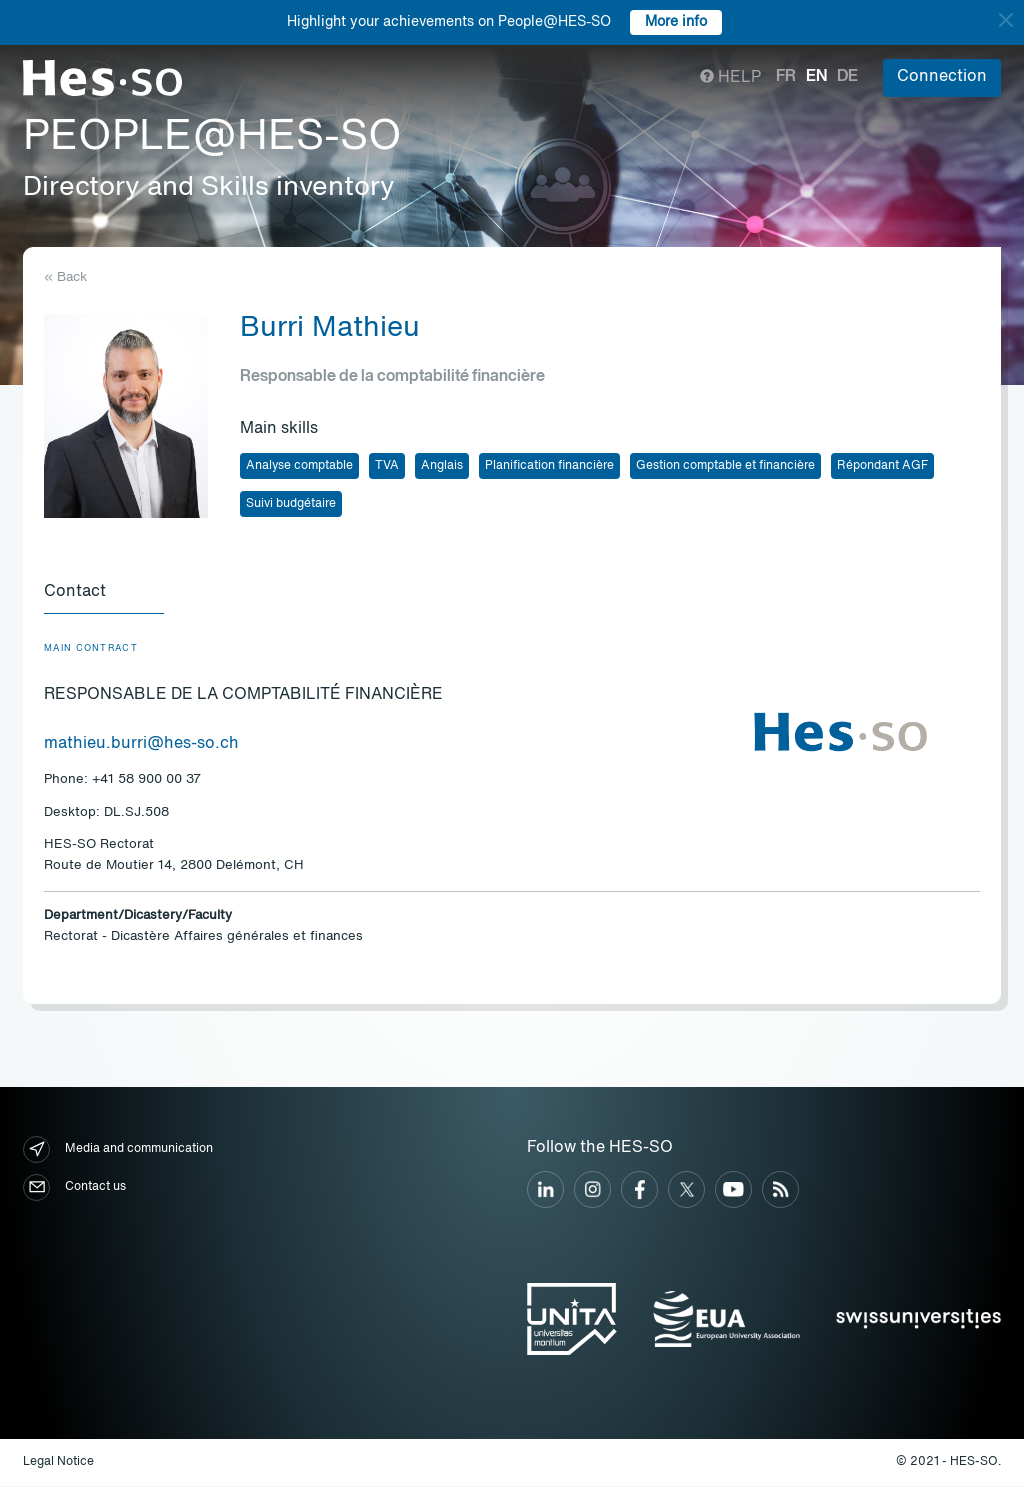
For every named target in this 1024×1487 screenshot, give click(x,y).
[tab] (104, 594)
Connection (942, 77)
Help (730, 78)
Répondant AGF (882, 466)
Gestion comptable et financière (725, 466)
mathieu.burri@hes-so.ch (141, 745)
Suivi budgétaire (291, 504)
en (816, 77)
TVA (387, 466)
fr (786, 77)
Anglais (442, 466)
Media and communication (118, 1150)
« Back (65, 277)
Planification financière (549, 466)
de (847, 77)
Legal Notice (58, 1463)
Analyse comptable (299, 466)
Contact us (74, 1188)
